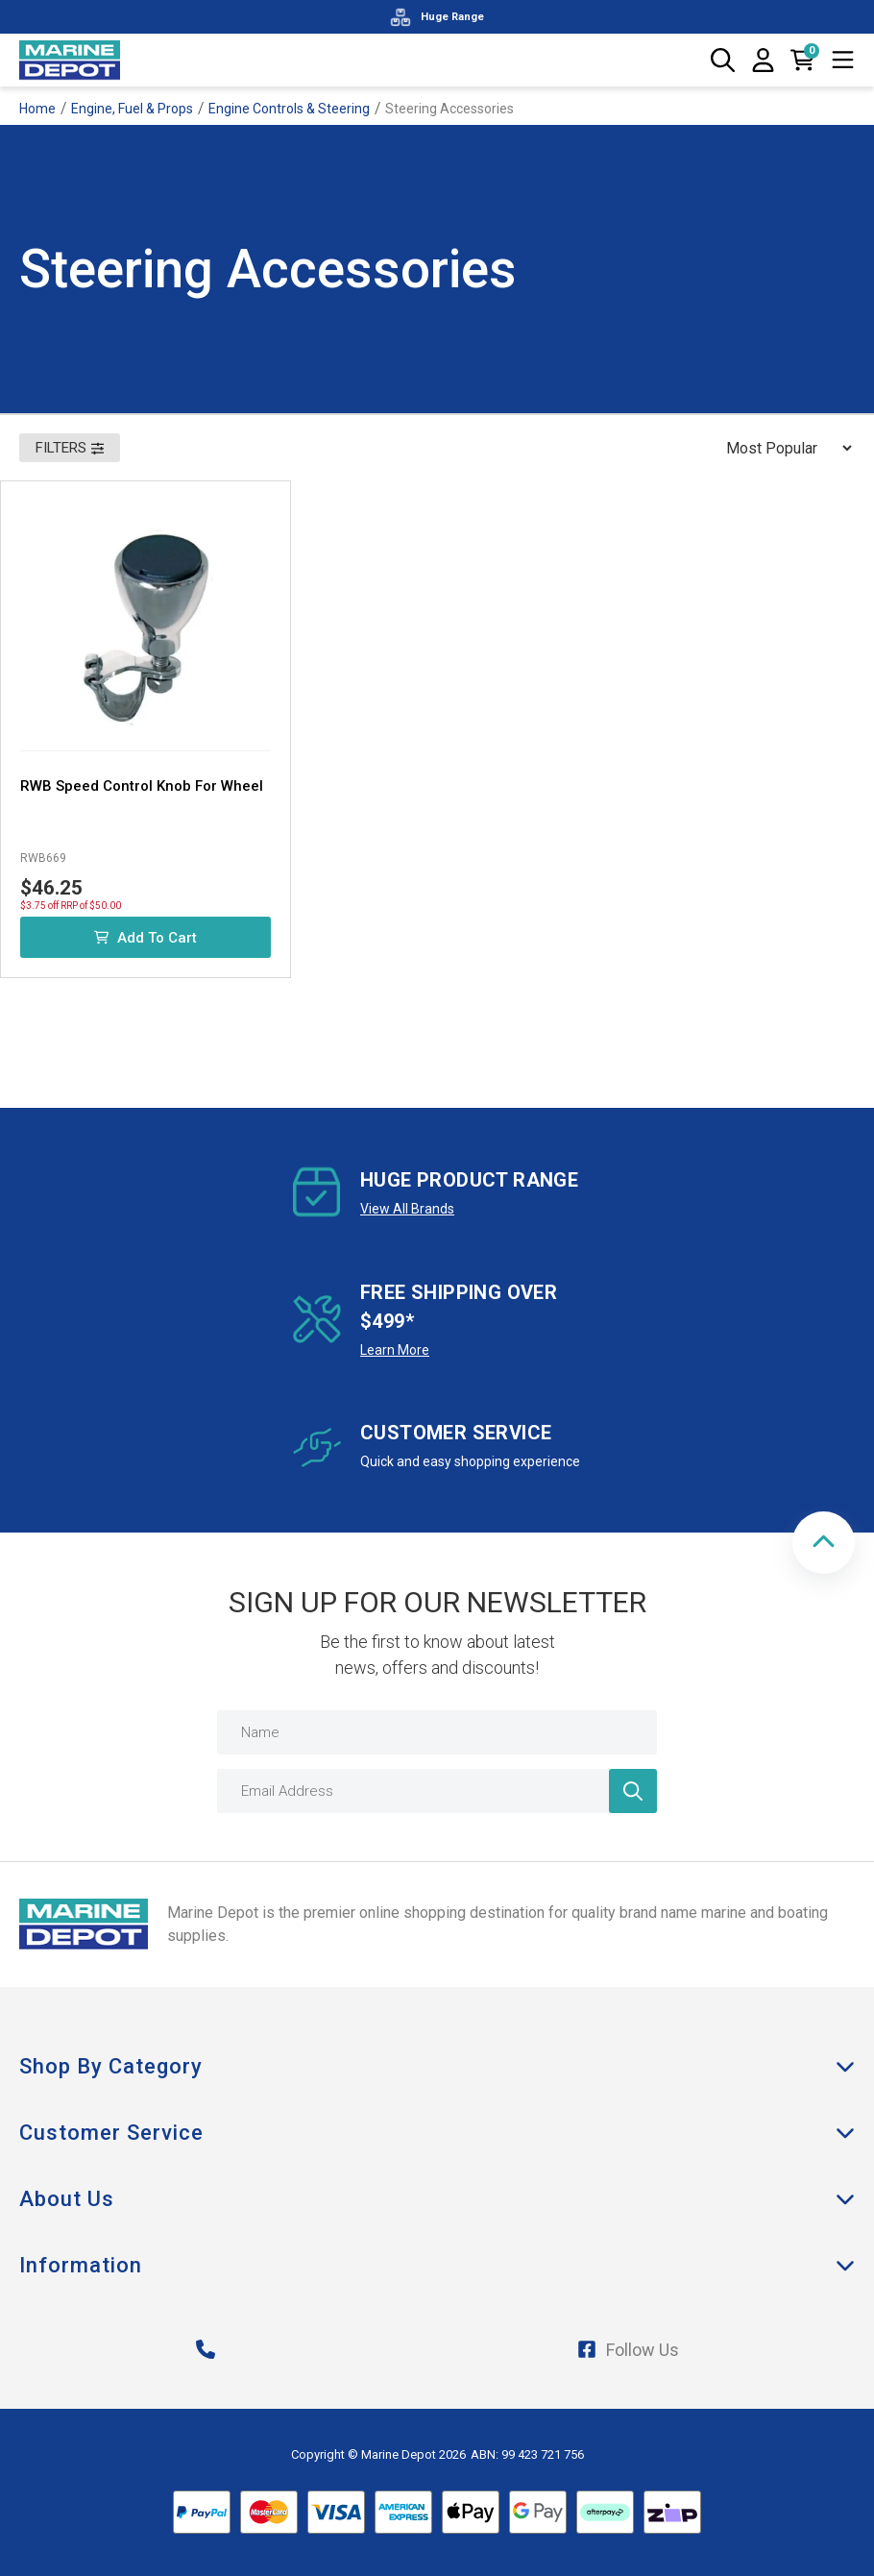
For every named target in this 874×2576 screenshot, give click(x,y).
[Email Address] (437, 1791)
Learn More (394, 1350)
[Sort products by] (783, 447)
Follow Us (628, 2350)
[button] (823, 1542)
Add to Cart (145, 937)
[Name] (437, 1732)
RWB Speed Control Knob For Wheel (141, 786)
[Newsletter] (633, 1791)
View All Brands (407, 1208)
